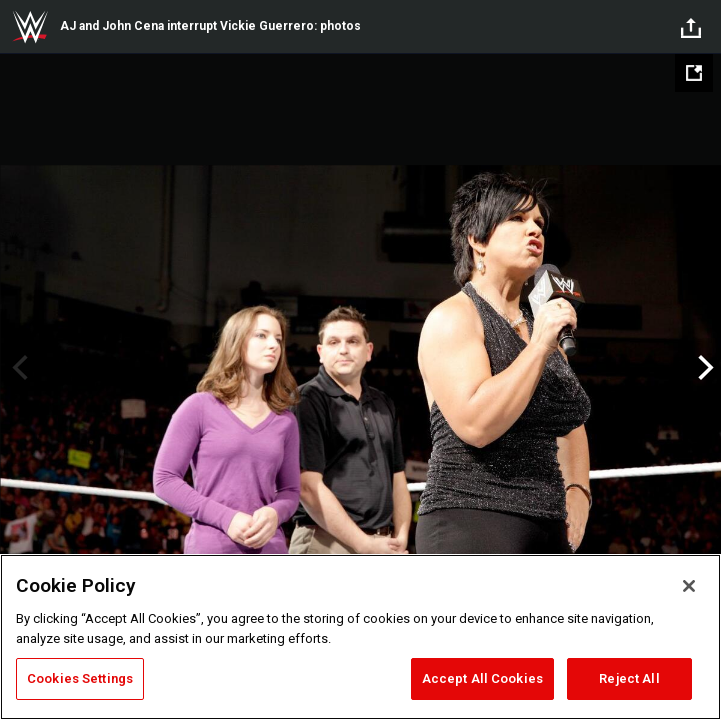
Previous (17, 368)
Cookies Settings (80, 678)
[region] (360, 637)
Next (703, 368)
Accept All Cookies (482, 678)
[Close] (689, 586)
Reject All (629, 678)
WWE (30, 27)
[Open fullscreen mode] (694, 73)
